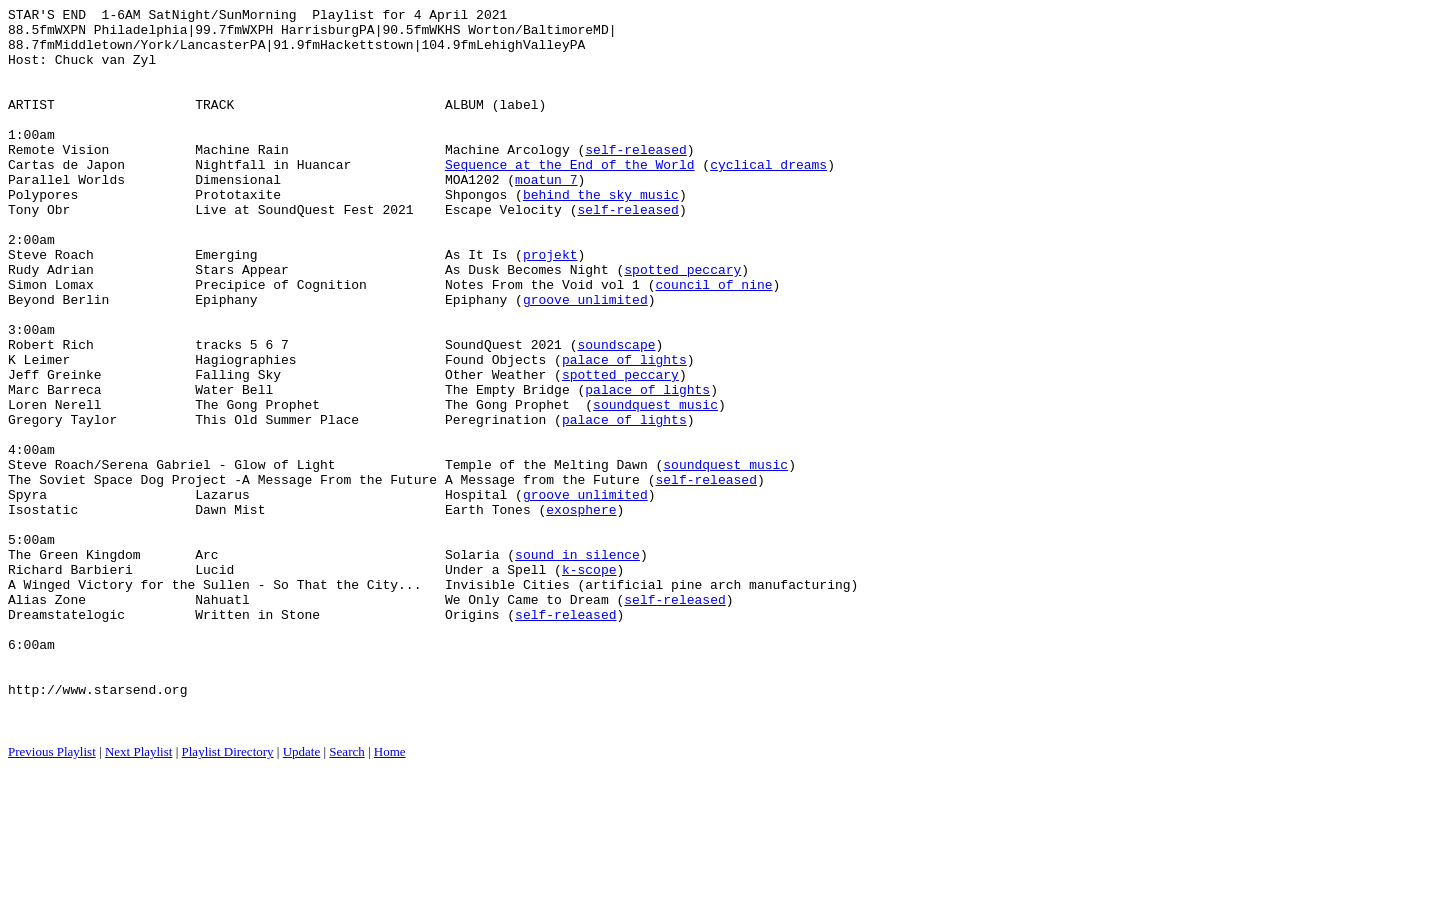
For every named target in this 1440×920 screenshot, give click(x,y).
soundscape (616, 413)
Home (390, 895)
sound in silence (577, 665)
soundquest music (655, 485)
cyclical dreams (768, 197)
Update (302, 895)
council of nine (713, 341)
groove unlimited (585, 359)
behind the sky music (601, 233)
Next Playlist (139, 895)
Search (346, 895)
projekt (550, 305)
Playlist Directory (228, 895)
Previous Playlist (52, 895)
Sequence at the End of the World (570, 197)
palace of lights (624, 431)
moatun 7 (546, 215)
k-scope (589, 683)
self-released (635, 179)
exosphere (581, 611)
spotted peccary (682, 323)
